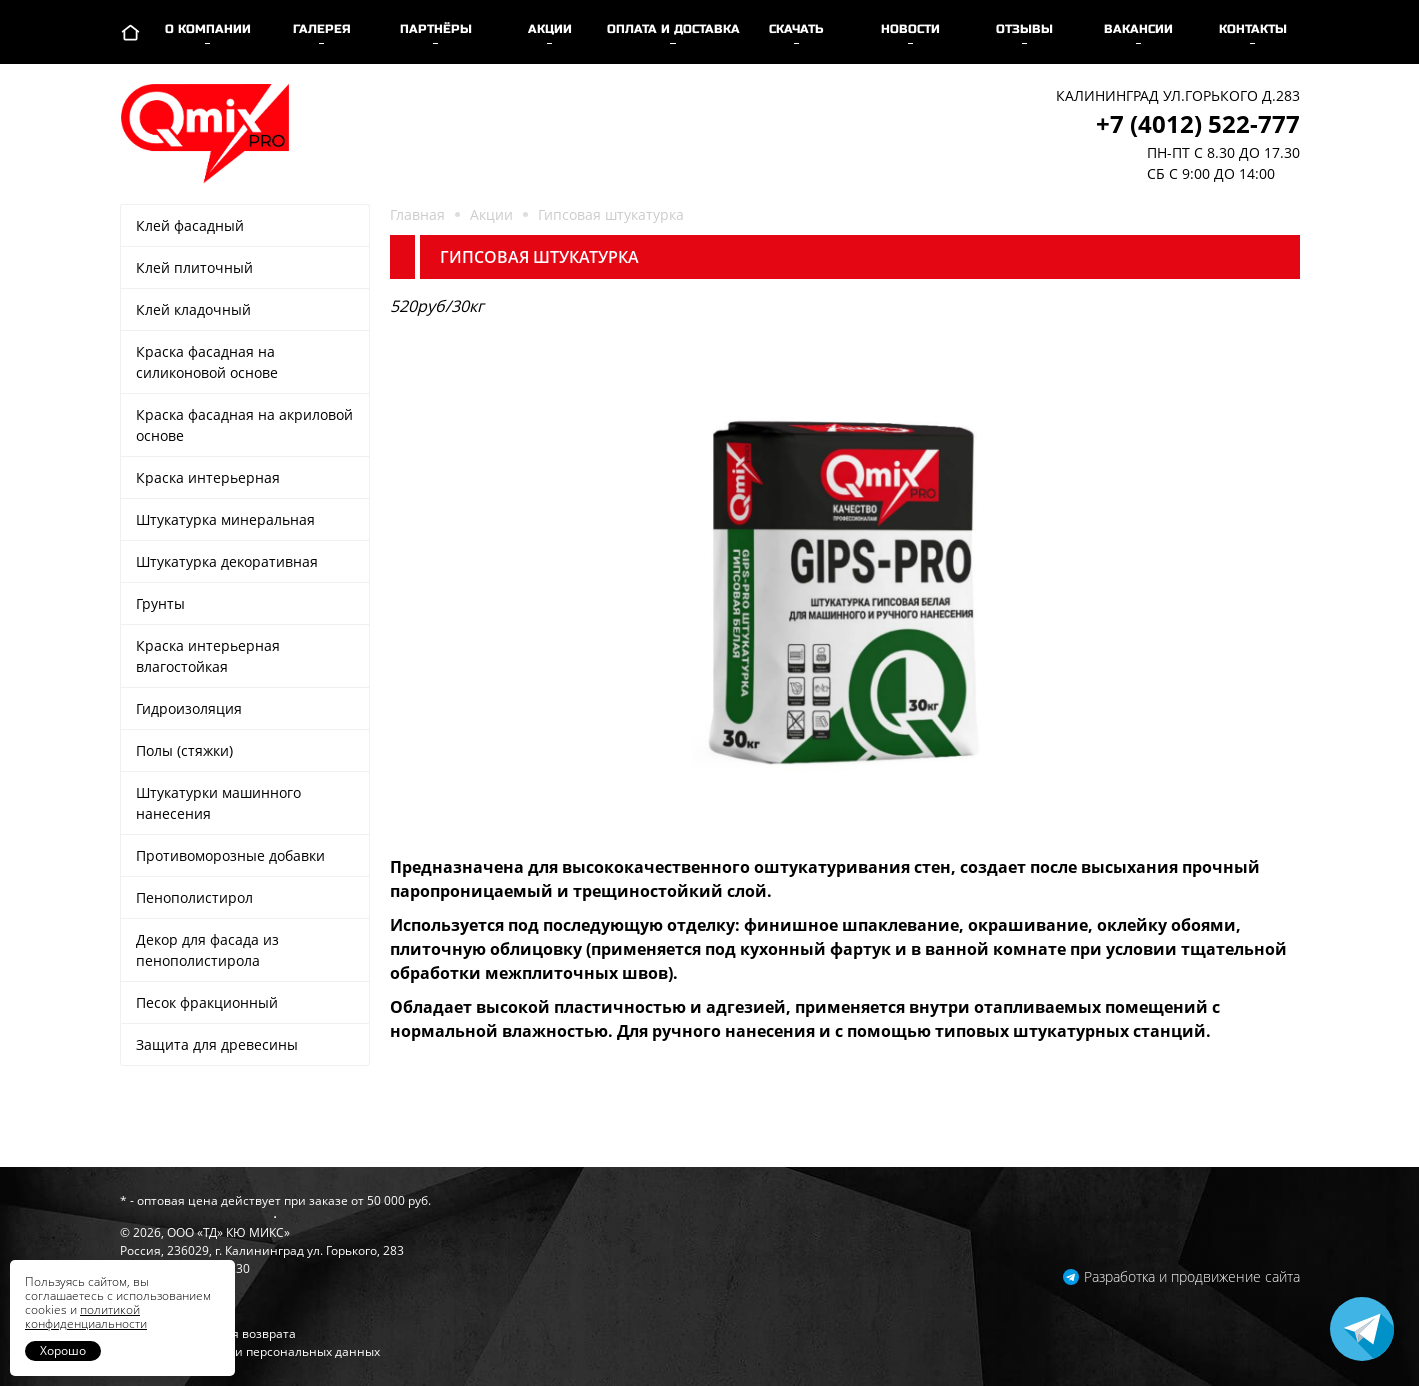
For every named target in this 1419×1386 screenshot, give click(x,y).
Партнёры (436, 29)
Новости (910, 29)
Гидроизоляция (189, 708)
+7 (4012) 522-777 (1198, 123)
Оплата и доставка (673, 29)
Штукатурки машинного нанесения (218, 803)
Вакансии (1138, 29)
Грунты (160, 603)
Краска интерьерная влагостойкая (208, 656)
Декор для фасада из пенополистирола (207, 950)
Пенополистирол (194, 897)
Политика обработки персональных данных (250, 1351)
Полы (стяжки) (184, 750)
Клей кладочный (193, 309)
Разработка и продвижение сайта (1192, 1276)
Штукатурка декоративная (227, 561)
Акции (550, 29)
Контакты (1253, 29)
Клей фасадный (190, 225)
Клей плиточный (194, 267)
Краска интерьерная (208, 477)
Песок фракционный (207, 1002)
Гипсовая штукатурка (611, 214)
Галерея (322, 29)
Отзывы (1024, 29)
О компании (208, 29)
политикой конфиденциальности (86, 1316)
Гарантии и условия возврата (208, 1333)
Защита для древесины (217, 1044)
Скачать (796, 29)
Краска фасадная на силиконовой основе (207, 362)
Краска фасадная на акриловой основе (244, 425)
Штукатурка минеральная (225, 519)
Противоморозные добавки (230, 855)
